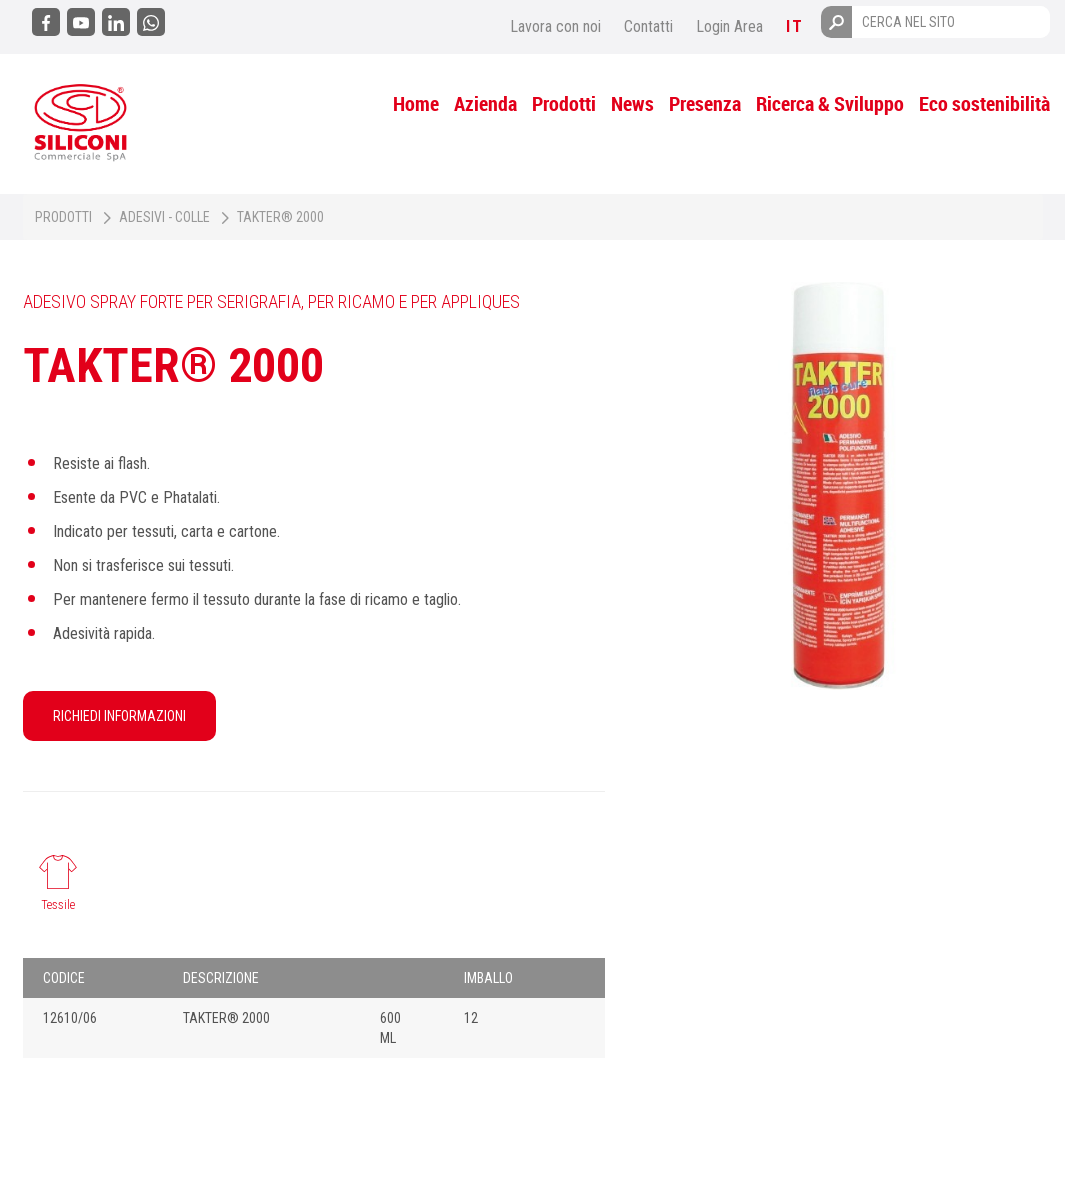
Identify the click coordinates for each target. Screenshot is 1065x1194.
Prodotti (564, 103)
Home (416, 103)
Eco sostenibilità (984, 103)
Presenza (705, 103)
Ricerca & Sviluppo (830, 103)
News (632, 103)
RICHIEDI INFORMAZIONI (119, 716)
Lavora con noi (555, 26)
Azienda (485, 103)
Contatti (648, 26)
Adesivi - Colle (164, 217)
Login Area (729, 26)
